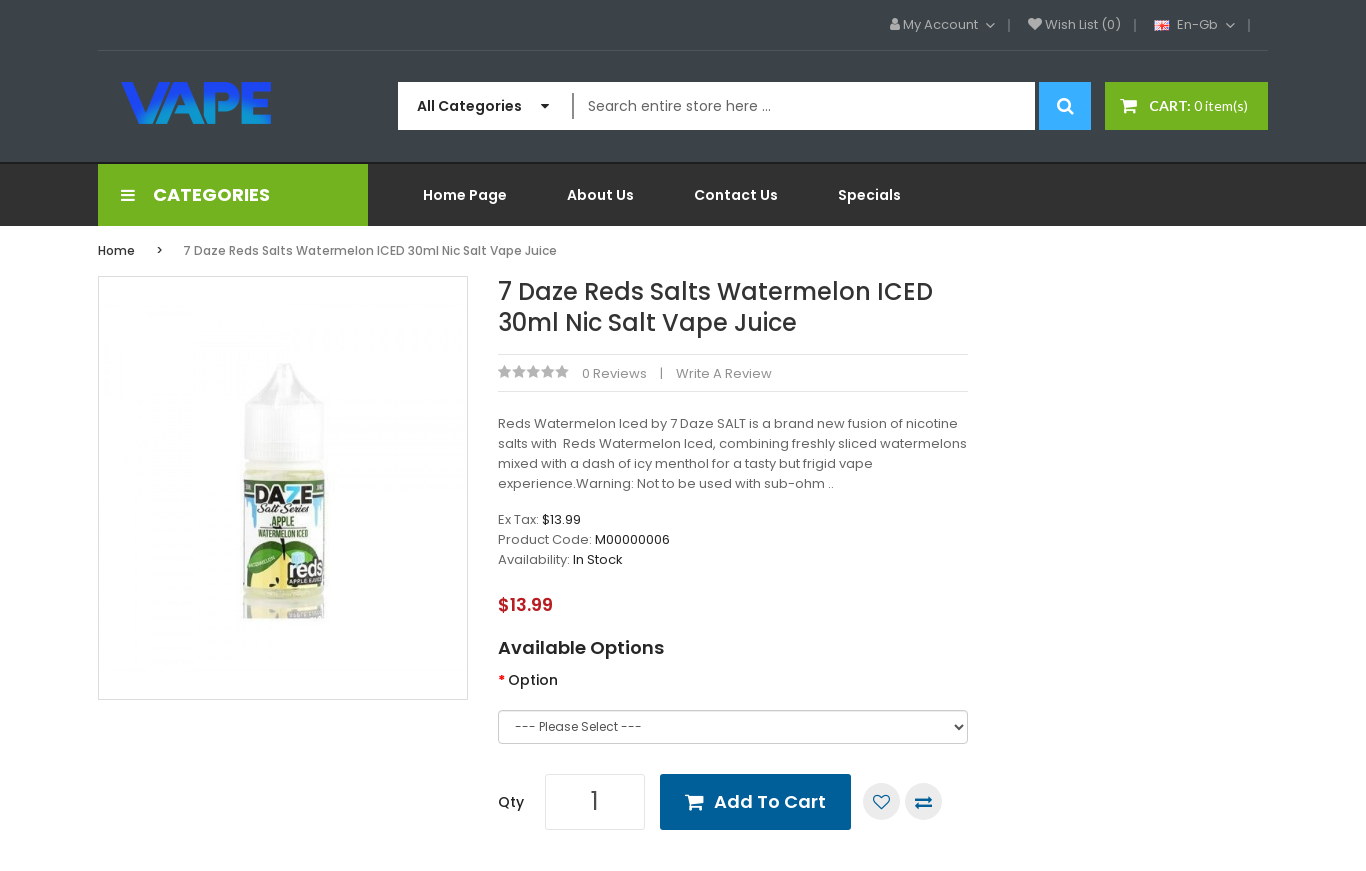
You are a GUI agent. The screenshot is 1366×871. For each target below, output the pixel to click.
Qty (511, 802)
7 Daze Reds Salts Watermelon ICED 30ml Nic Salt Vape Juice (370, 250)
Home (116, 250)
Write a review (724, 373)
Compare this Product (923, 801)
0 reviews (614, 373)
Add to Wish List (881, 801)
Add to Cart (770, 801)
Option (533, 680)
